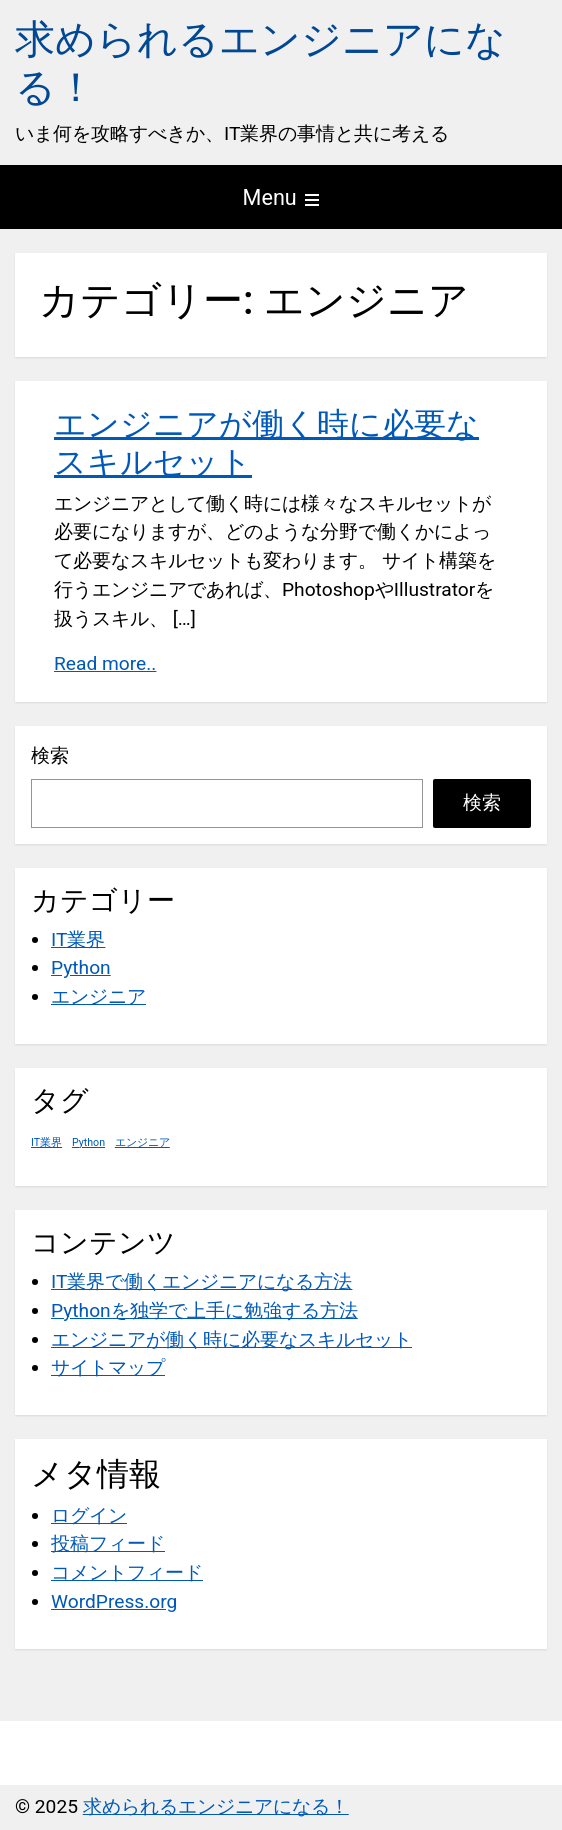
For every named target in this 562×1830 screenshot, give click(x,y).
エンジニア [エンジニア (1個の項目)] (142, 1142)
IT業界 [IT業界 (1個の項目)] (46, 1142)
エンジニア (98, 996)
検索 (50, 755)
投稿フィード (108, 1543)
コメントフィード (127, 1572)
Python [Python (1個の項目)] (88, 1142)
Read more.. (105, 663)
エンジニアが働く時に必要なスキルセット (231, 1339)
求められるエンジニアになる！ (216, 1806)
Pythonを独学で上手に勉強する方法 (204, 1310)
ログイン (89, 1515)
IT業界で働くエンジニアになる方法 (201, 1281)
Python (81, 967)
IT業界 (78, 939)
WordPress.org (114, 1601)
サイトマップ (108, 1367)
